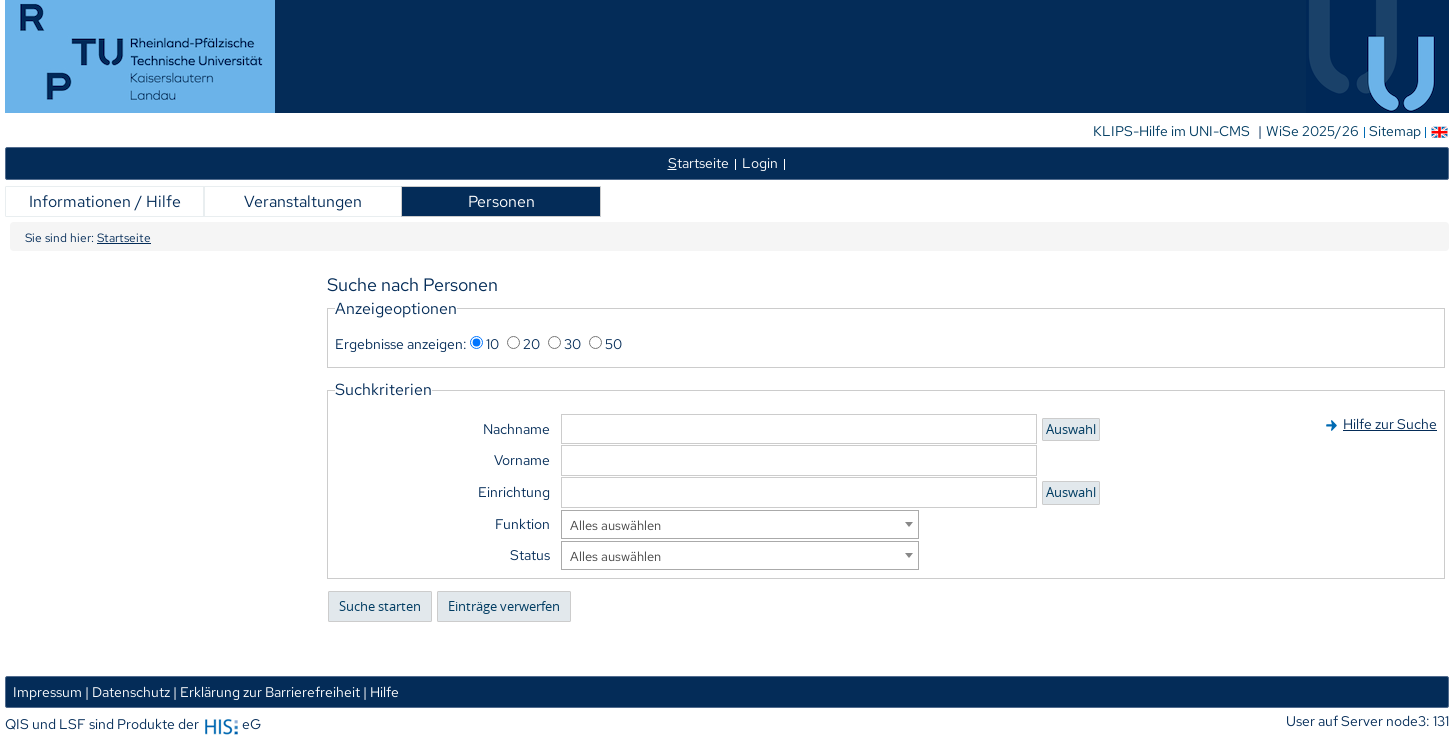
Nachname (516, 428)
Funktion (522, 523)
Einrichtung (514, 491)
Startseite (124, 238)
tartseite (698, 162)
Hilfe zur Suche (1390, 423)
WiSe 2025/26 (1314, 131)
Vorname (522, 459)
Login (760, 162)
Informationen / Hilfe (105, 201)
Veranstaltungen (303, 201)
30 (572, 343)
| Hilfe (381, 691)
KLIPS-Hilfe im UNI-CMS (1173, 131)
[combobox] (740, 524)
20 (531, 343)
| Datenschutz (127, 691)
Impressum (47, 691)
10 (492, 343)
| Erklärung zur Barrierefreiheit (266, 691)
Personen (501, 201)
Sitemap (1395, 131)
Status (530, 554)
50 (613, 343)
